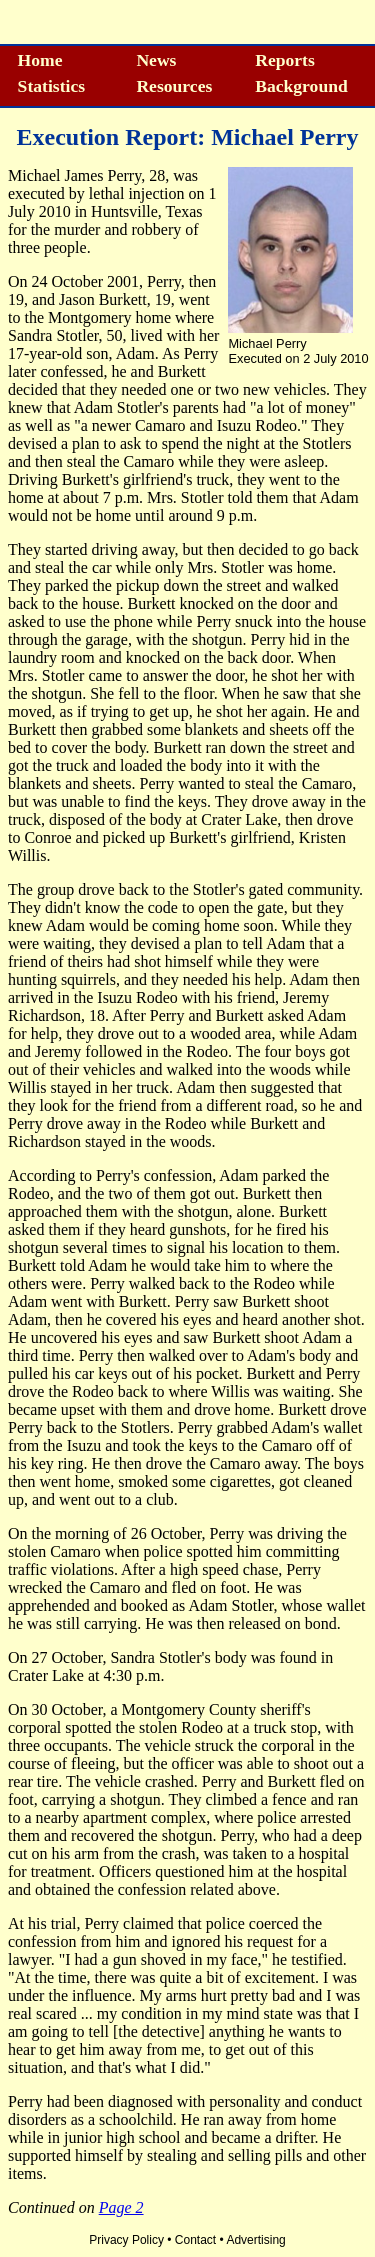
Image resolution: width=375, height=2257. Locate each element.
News (156, 60)
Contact (195, 2240)
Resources (174, 86)
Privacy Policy (126, 2240)
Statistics (51, 86)
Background (301, 86)
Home (40, 60)
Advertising (255, 2240)
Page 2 (121, 2207)
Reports (285, 60)
